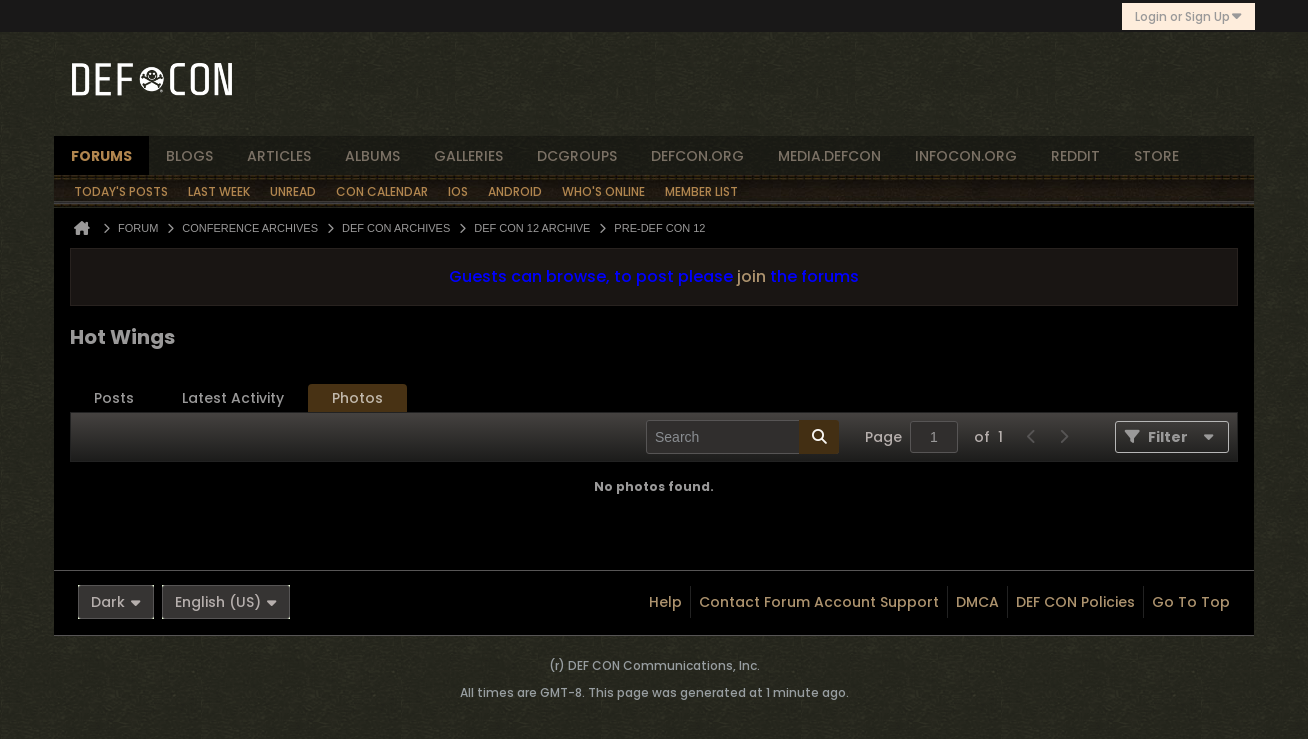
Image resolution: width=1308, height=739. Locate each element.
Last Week (219, 191)
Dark (116, 602)
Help (665, 602)
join (751, 276)
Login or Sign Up (1188, 16)
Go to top (1191, 602)
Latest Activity (233, 398)
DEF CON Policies (1075, 602)
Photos (357, 398)
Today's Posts (121, 191)
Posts (114, 398)
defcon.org (697, 156)
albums (372, 156)
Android (515, 191)
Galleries (468, 156)
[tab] (114, 398)
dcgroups (577, 156)
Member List (701, 191)
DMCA (977, 602)
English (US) (226, 602)
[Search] (742, 437)
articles (279, 156)
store (1156, 156)
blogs (189, 156)
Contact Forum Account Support (819, 602)
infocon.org (966, 156)
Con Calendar (382, 191)
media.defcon (829, 156)
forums (101, 156)
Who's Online (603, 191)
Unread (293, 191)
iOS (458, 191)
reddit (1075, 156)
